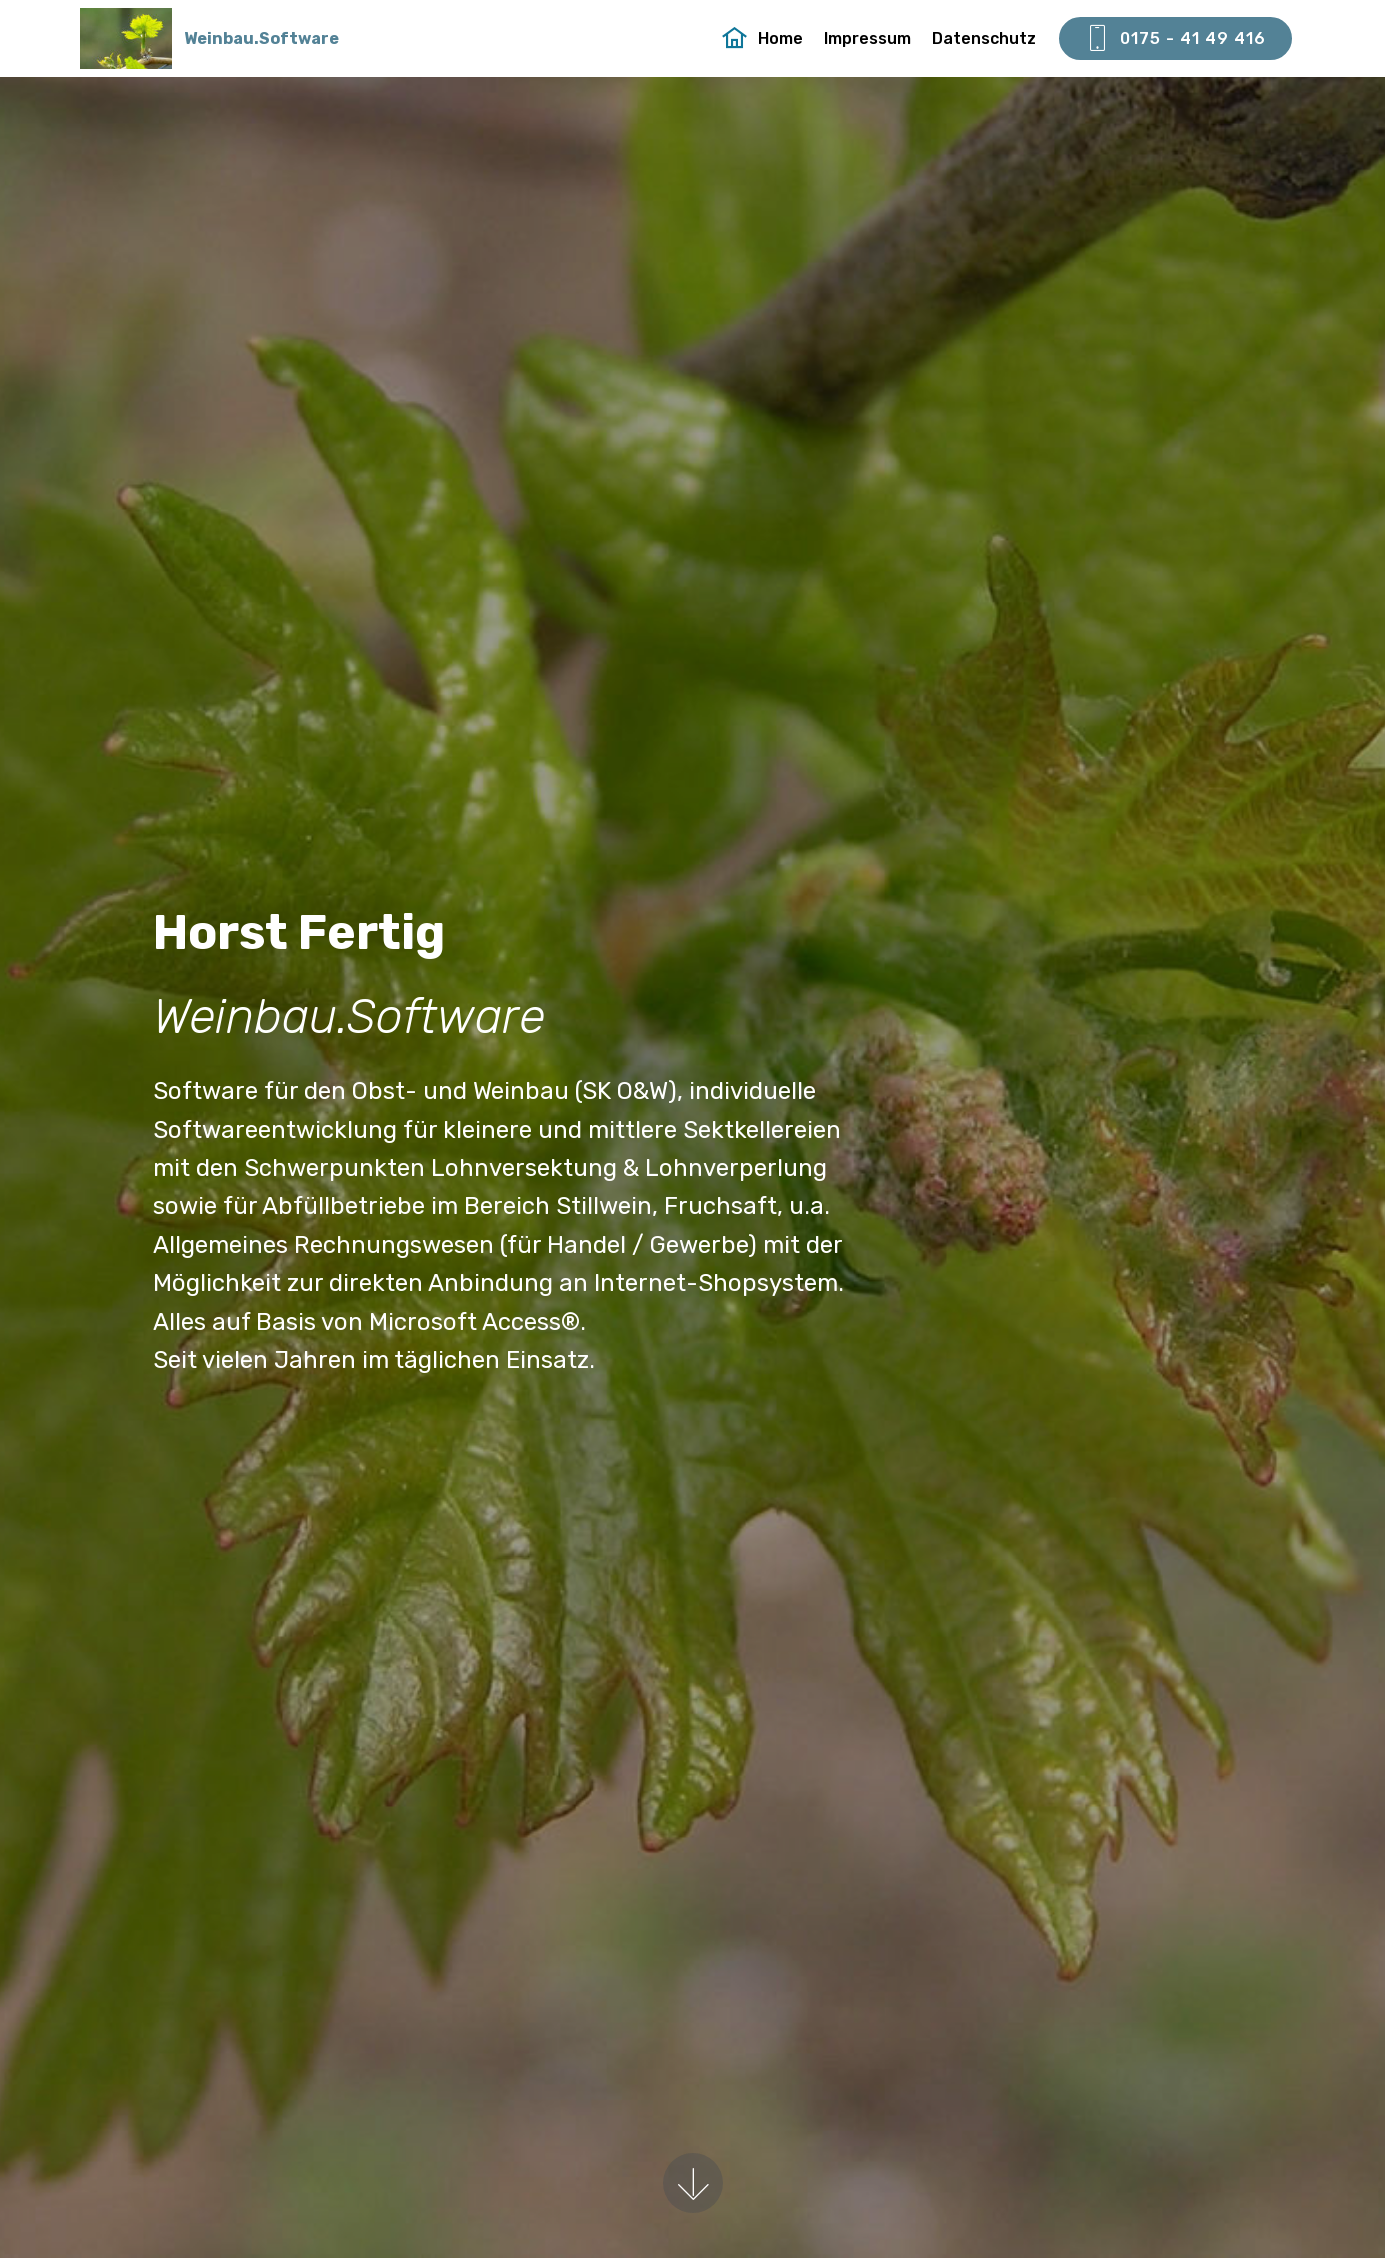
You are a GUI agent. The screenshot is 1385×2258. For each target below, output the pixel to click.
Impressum (867, 38)
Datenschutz (984, 38)
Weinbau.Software (261, 38)
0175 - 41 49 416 (1175, 39)
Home (762, 38)
